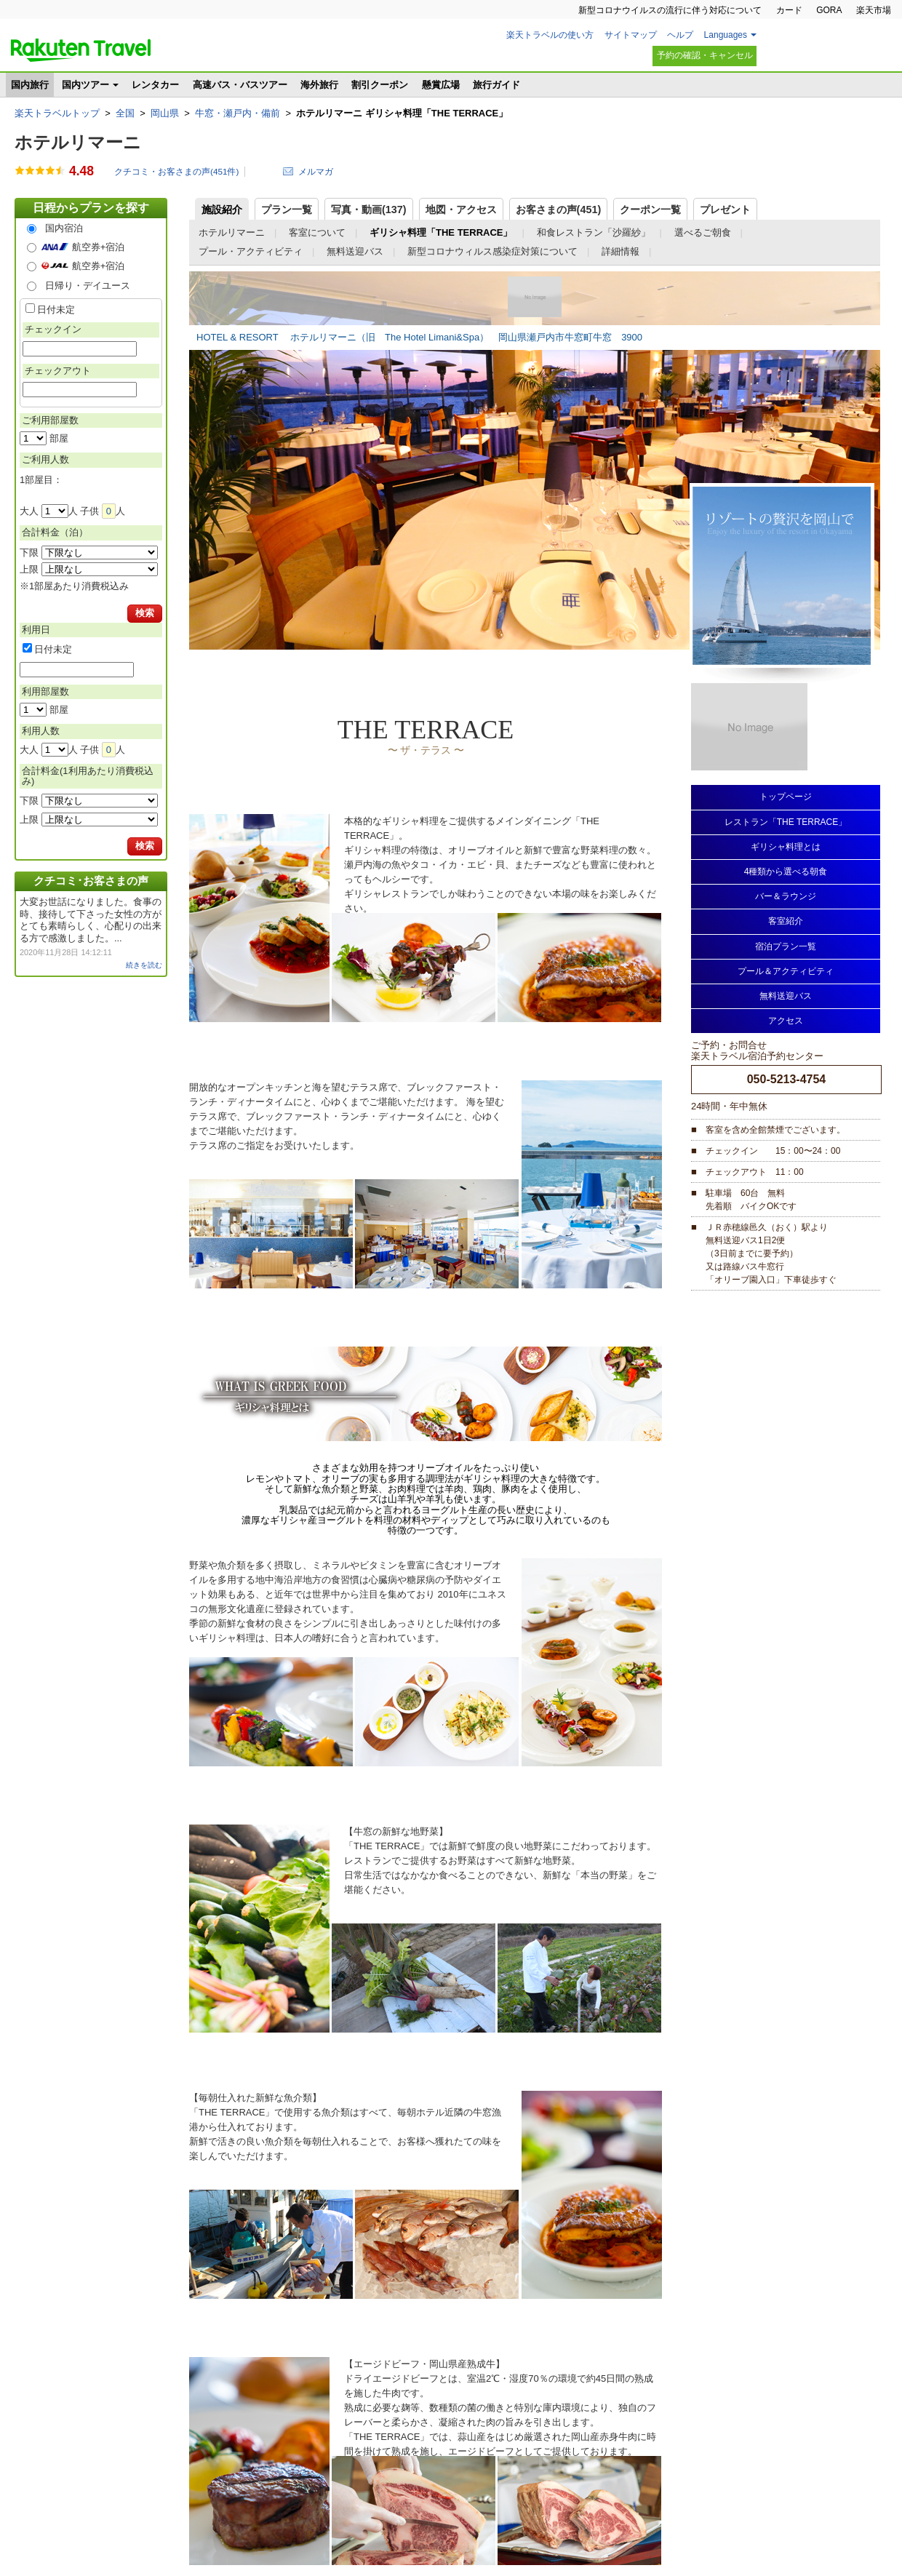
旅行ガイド (496, 84)
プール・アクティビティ (251, 251)
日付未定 (56, 309)
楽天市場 (873, 10)
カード (789, 10)
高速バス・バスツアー (240, 84)
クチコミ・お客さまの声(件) (176, 172)
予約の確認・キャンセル (705, 55)
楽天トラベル (81, 50)
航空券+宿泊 (98, 247)
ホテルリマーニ (78, 142)
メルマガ (315, 171)
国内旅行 (30, 84)
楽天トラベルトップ (57, 113)
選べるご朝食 (702, 232)
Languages (725, 35)
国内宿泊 (64, 228)
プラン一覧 (286, 209)
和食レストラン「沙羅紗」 (593, 232)
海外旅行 (319, 84)
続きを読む (144, 965)
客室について (317, 232)
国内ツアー (85, 84)
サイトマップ (630, 35)
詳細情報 (620, 251)
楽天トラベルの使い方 (550, 35)
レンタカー (155, 84)
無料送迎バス (355, 251)
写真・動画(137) (369, 209)
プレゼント (725, 209)
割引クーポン (379, 84)
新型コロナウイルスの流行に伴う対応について (670, 10)
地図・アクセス (461, 209)
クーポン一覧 (650, 209)
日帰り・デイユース (87, 285)
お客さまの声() (559, 209)
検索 (144, 612)
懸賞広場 (441, 84)
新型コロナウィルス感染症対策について (492, 251)
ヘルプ (680, 35)
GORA (829, 10)
